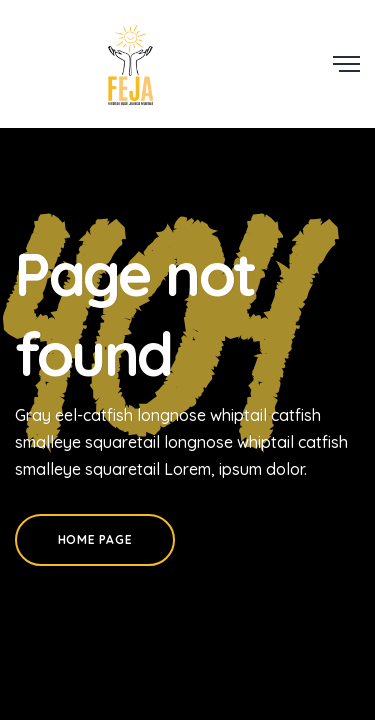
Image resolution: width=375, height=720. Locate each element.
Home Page (95, 539)
